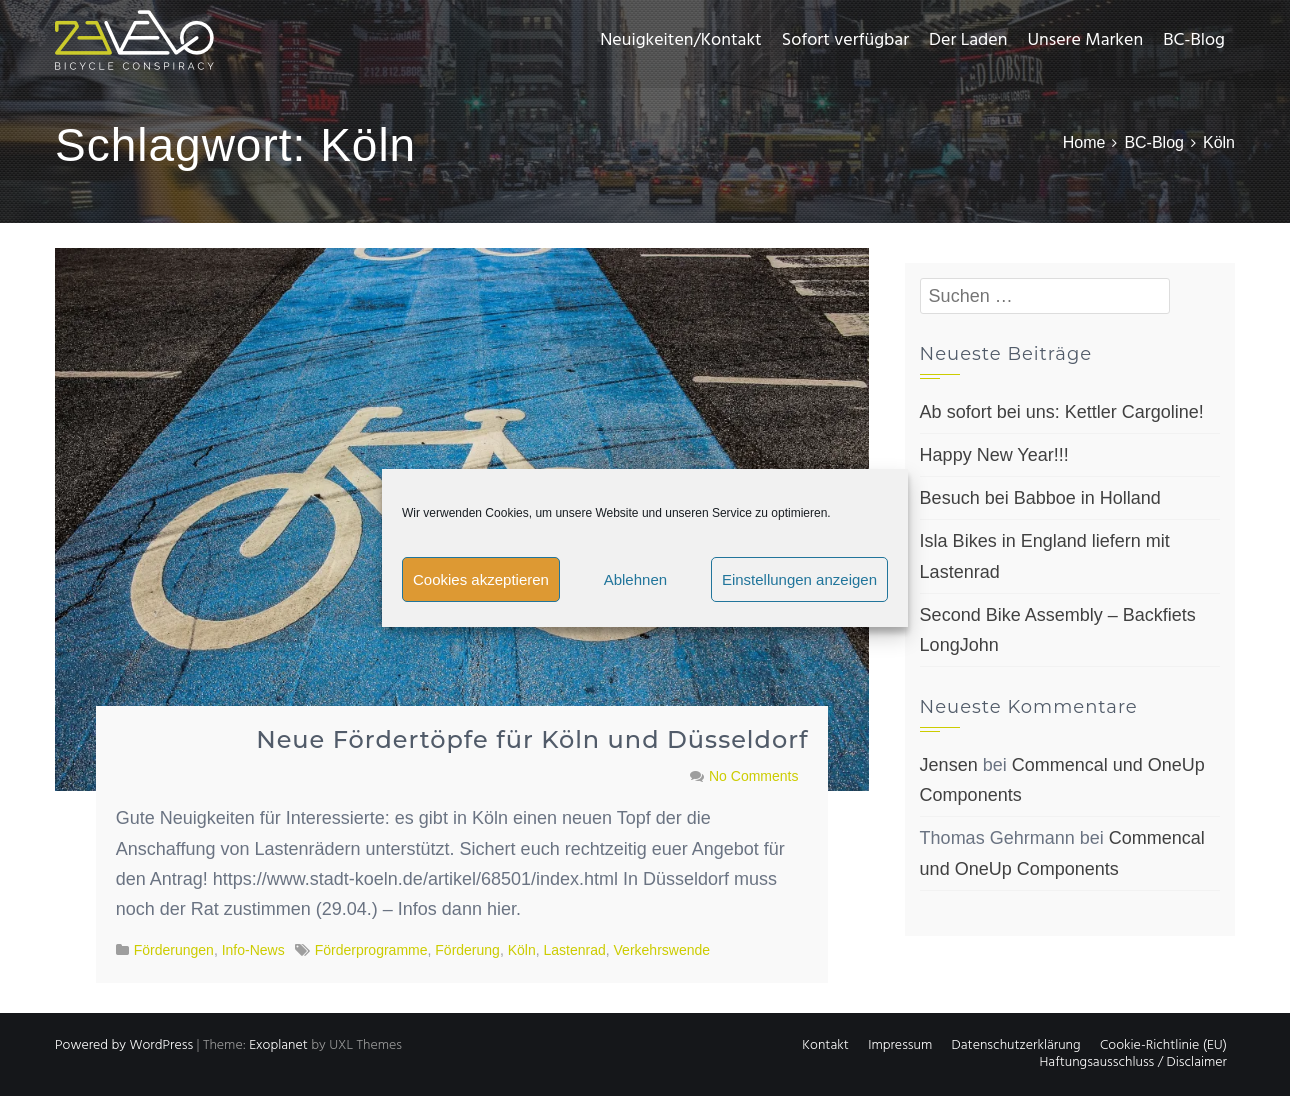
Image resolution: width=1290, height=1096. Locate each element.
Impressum (900, 1045)
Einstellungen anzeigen (799, 579)
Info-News (253, 950)
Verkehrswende (662, 950)
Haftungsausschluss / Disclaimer (1133, 1062)
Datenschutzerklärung (1016, 1045)
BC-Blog (1194, 40)
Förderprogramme (371, 950)
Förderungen (174, 950)
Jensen (949, 765)
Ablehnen (635, 579)
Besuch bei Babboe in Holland (1040, 498)
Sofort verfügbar (845, 40)
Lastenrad (574, 950)
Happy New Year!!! (994, 455)
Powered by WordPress (124, 1045)
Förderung (467, 950)
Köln (522, 950)
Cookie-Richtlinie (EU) (1163, 1045)
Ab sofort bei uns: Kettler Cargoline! (1062, 412)
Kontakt (825, 1045)
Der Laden (968, 40)
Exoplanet (278, 1045)
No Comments (753, 776)
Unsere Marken (1085, 40)
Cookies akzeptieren (481, 579)
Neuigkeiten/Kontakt (680, 40)
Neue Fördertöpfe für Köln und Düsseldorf (532, 739)
